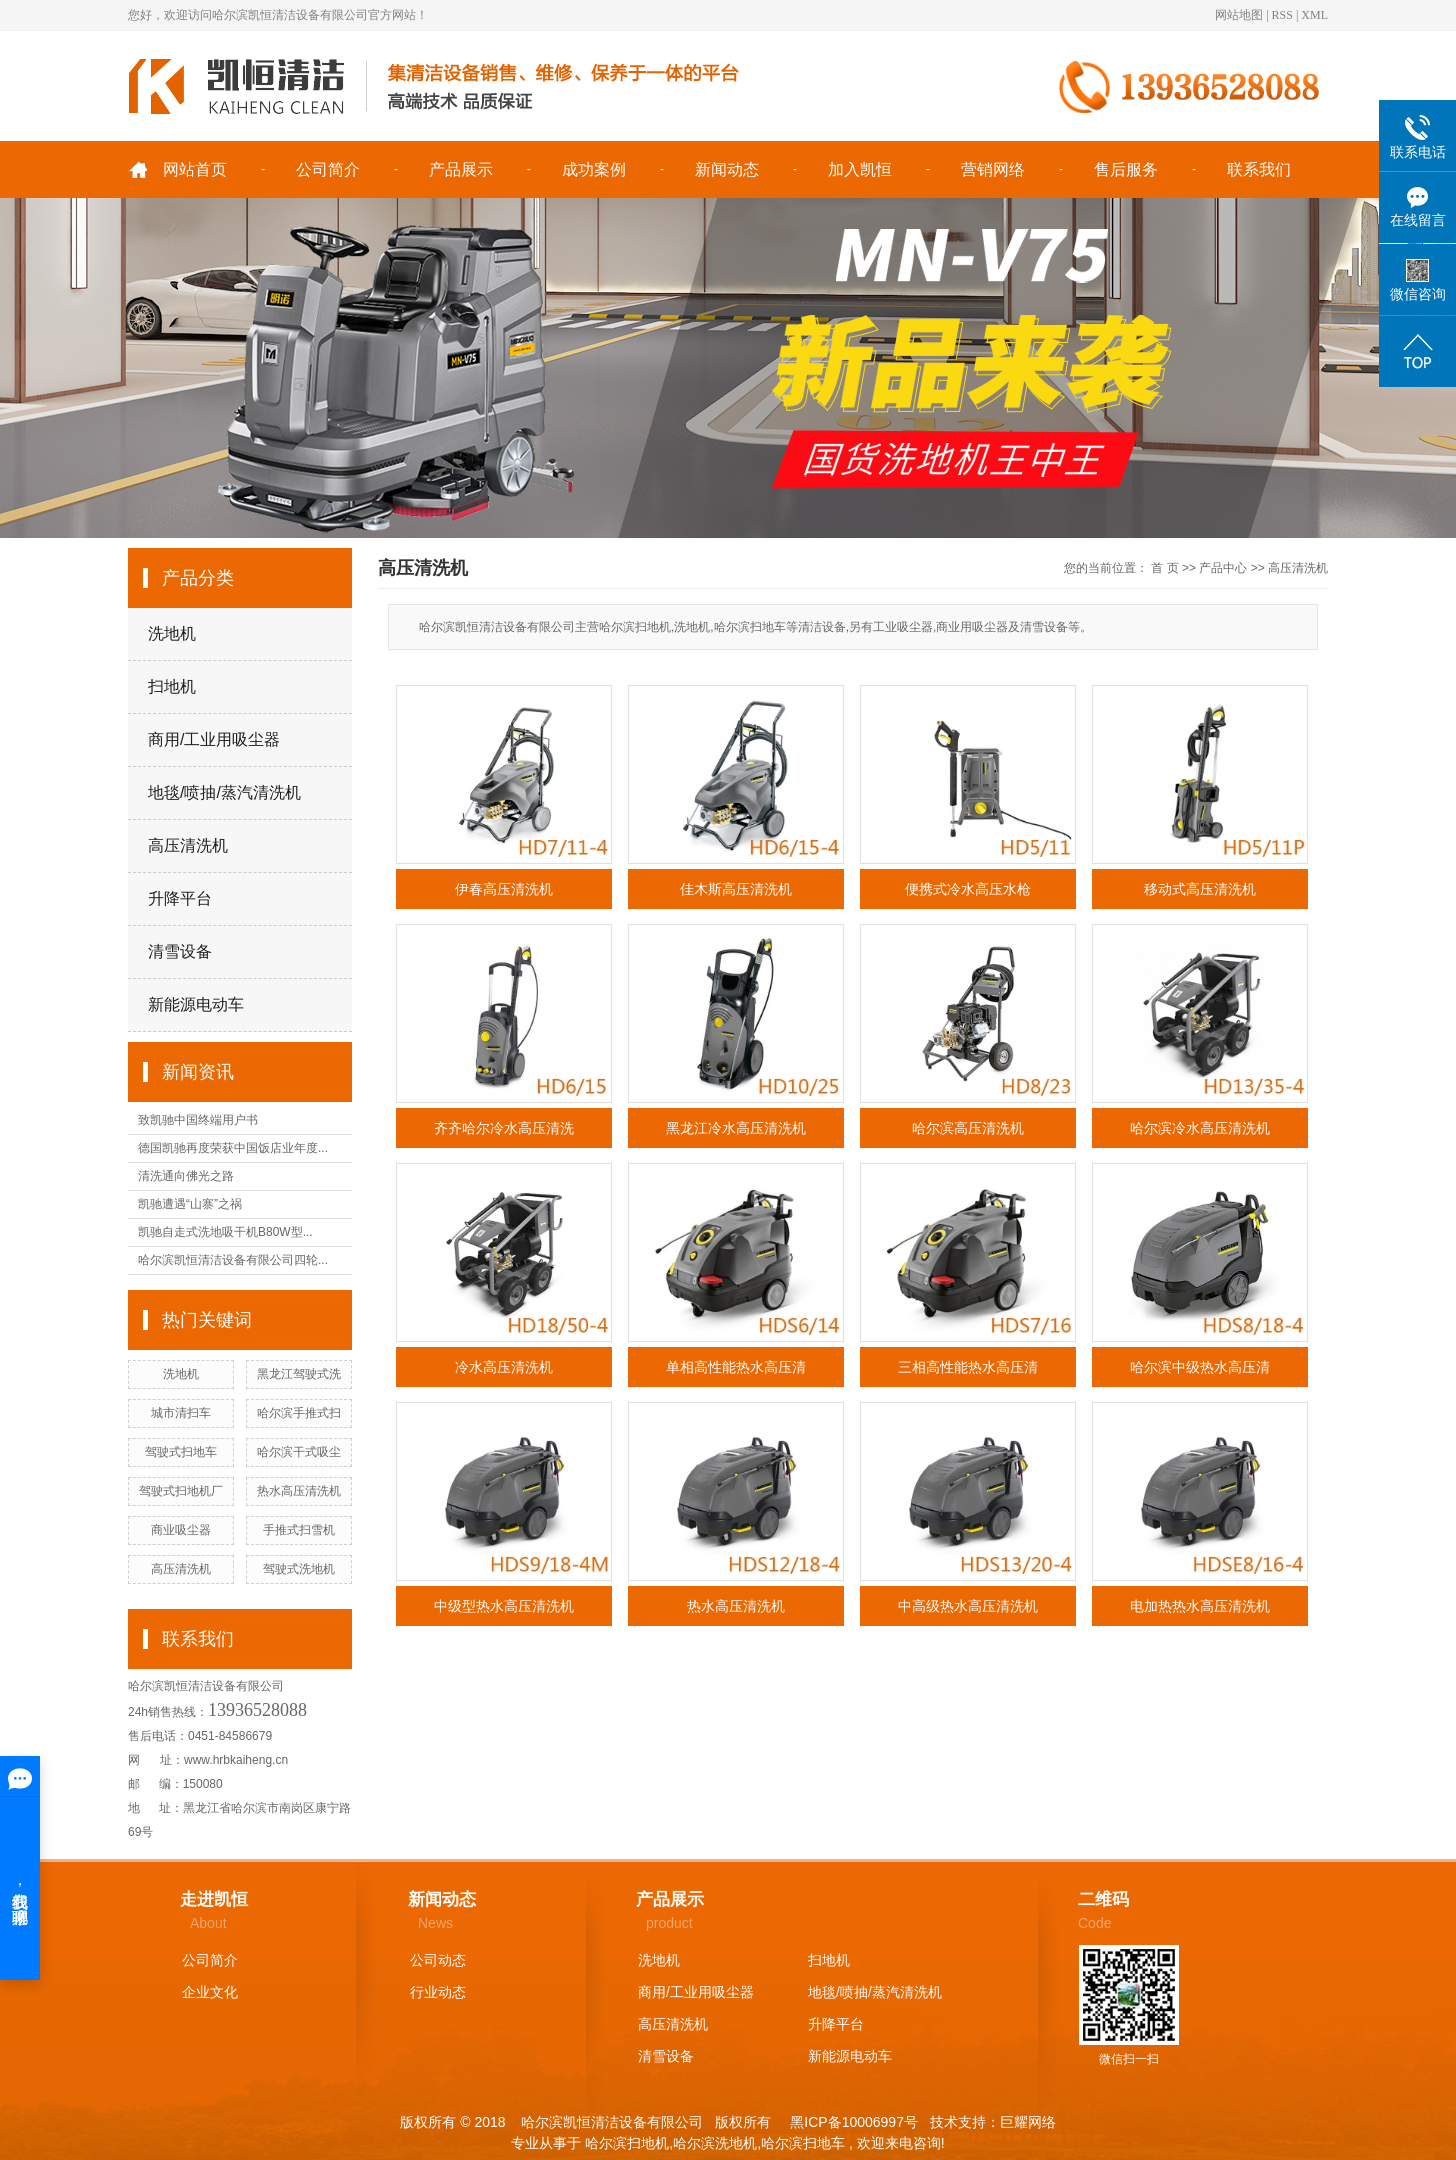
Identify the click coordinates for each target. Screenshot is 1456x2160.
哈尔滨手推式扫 (299, 1413)
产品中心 (1223, 568)
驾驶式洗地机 (299, 1569)
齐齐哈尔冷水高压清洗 (504, 1128)
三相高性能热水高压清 (968, 1367)
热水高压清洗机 (299, 1491)
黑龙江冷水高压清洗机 (736, 1128)
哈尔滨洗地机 (715, 2143)
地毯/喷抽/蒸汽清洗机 (224, 792)
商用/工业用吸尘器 (214, 739)
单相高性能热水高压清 (736, 1367)
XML (1314, 15)
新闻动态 (727, 169)
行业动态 (438, 1992)
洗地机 (172, 633)
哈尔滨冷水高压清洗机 (1200, 1128)
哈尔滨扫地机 (627, 2143)
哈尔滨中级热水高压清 (1200, 1367)
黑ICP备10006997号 (852, 2122)
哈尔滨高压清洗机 (968, 1128)
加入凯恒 (860, 169)
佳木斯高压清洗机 (736, 889)
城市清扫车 (181, 1413)
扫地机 (172, 686)
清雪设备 (180, 951)
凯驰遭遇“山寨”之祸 (190, 1204)
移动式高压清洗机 (1200, 889)
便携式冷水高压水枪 (968, 889)
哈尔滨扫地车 (803, 2143)
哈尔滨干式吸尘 (299, 1452)
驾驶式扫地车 (181, 1452)
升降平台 (180, 898)
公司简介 (328, 169)
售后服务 (1126, 169)
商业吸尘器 (181, 1530)
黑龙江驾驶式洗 (299, 1374)
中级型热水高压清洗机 (504, 1606)
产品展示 (461, 169)
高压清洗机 (188, 845)
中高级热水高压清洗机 (968, 1606)
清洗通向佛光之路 (186, 1176)
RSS (1282, 15)
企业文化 (210, 1992)
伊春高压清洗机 (504, 889)
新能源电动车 (196, 1004)
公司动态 (438, 1960)
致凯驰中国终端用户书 (198, 1120)
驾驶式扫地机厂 (181, 1491)
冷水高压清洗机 (504, 1367)
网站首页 (195, 169)
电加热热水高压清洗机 (1200, 1606)
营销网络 (993, 169)
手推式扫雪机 (299, 1530)
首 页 (1164, 568)
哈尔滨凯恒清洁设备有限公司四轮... (233, 1260)
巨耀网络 (1028, 2122)
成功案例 (594, 169)
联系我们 (1259, 169)
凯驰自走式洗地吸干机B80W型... (225, 1232)
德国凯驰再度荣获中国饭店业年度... (233, 1148)
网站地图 (1239, 15)
